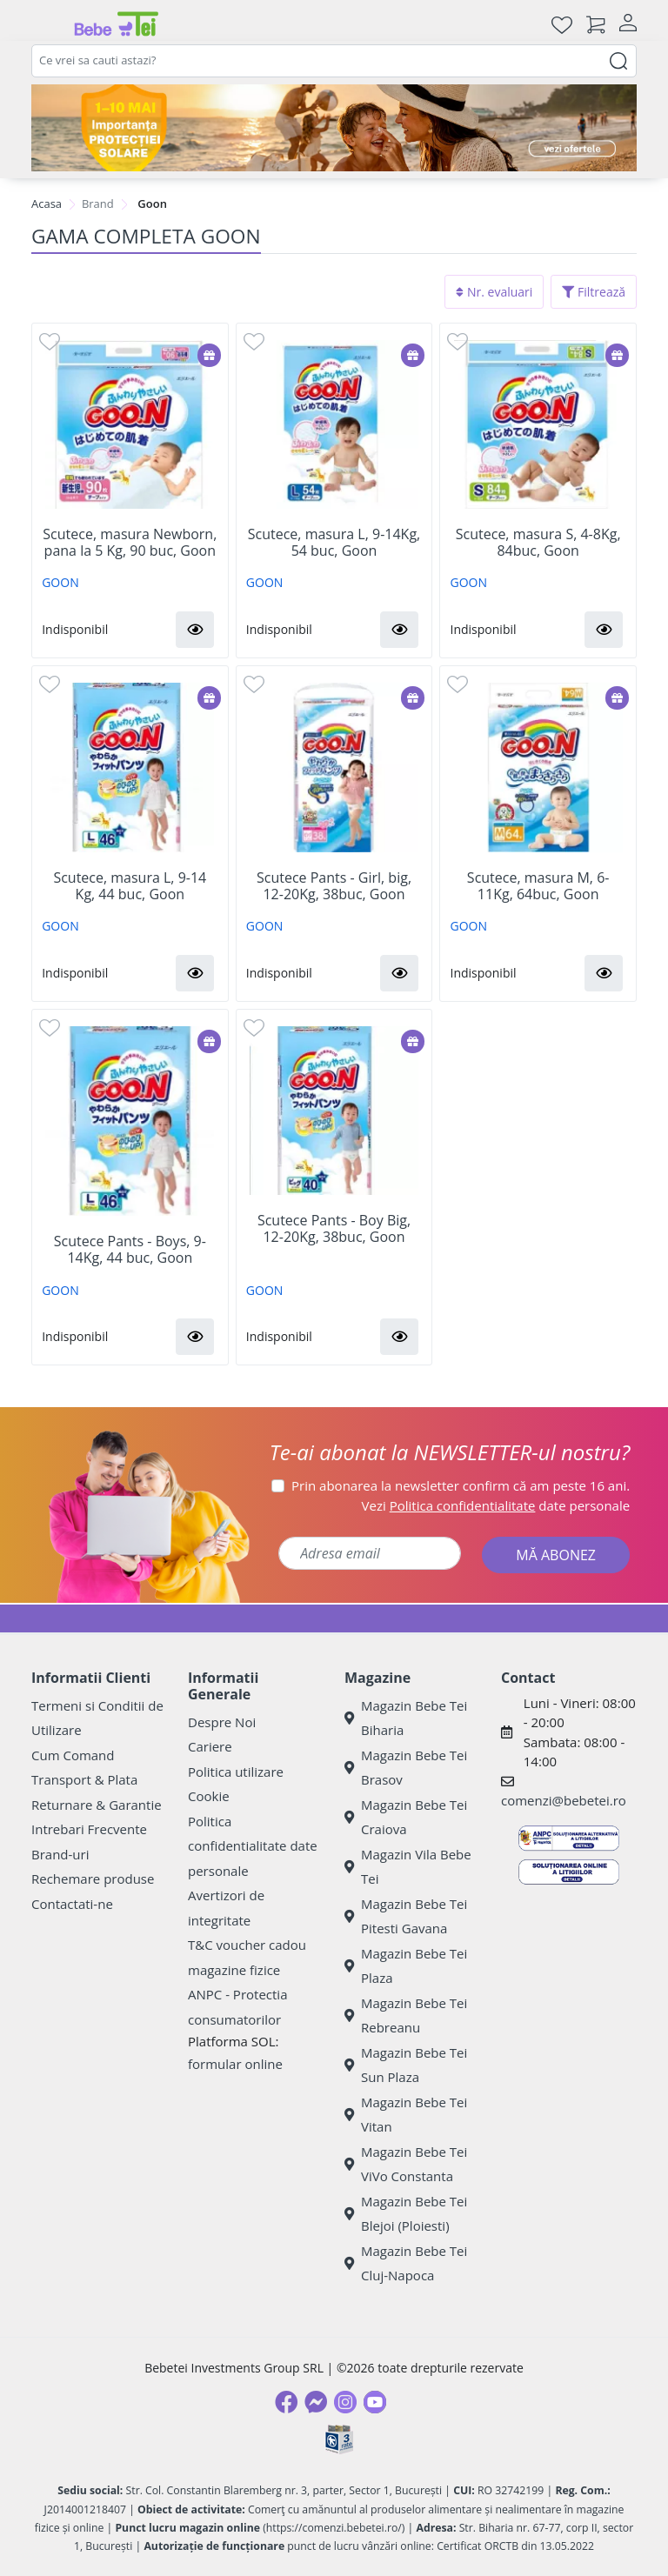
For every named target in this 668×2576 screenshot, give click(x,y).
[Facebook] (286, 2402)
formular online (235, 2063)
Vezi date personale (496, 1505)
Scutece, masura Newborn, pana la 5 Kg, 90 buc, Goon (130, 542)
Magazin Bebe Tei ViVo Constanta (405, 2164)
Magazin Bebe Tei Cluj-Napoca (405, 2263)
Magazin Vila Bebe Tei (407, 1866)
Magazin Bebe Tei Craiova (405, 1817)
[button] (195, 629)
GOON (60, 582)
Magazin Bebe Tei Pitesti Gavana (405, 1916)
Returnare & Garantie (96, 1804)
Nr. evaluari (494, 292)
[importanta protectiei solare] (334, 127)
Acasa (46, 203)
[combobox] (334, 60)
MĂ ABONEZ (556, 1555)
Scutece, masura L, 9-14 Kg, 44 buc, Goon (129, 886)
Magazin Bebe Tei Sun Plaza (405, 2065)
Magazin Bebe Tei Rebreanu (405, 2015)
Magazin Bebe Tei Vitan (405, 2114)
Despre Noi (222, 1722)
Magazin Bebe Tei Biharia (405, 1718)
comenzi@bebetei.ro (563, 1800)
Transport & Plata (84, 1779)
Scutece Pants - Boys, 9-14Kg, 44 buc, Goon (130, 1249)
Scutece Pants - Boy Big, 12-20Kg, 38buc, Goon (334, 1228)
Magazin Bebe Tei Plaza (405, 1966)
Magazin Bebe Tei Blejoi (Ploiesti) (405, 2213)
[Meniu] (45, 24)
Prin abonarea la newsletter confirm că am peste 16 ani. (460, 1485)
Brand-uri (60, 1854)
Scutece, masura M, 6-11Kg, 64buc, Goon (538, 886)
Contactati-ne (72, 1903)
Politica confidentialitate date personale (252, 1845)
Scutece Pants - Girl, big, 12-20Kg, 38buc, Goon (334, 886)
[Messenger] (315, 2402)
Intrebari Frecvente (89, 1829)
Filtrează (593, 292)
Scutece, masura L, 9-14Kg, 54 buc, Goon (334, 542)
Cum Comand (73, 1755)
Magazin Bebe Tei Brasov (405, 1767)
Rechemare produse (92, 1878)
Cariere (210, 1746)
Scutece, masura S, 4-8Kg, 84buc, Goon (538, 542)
